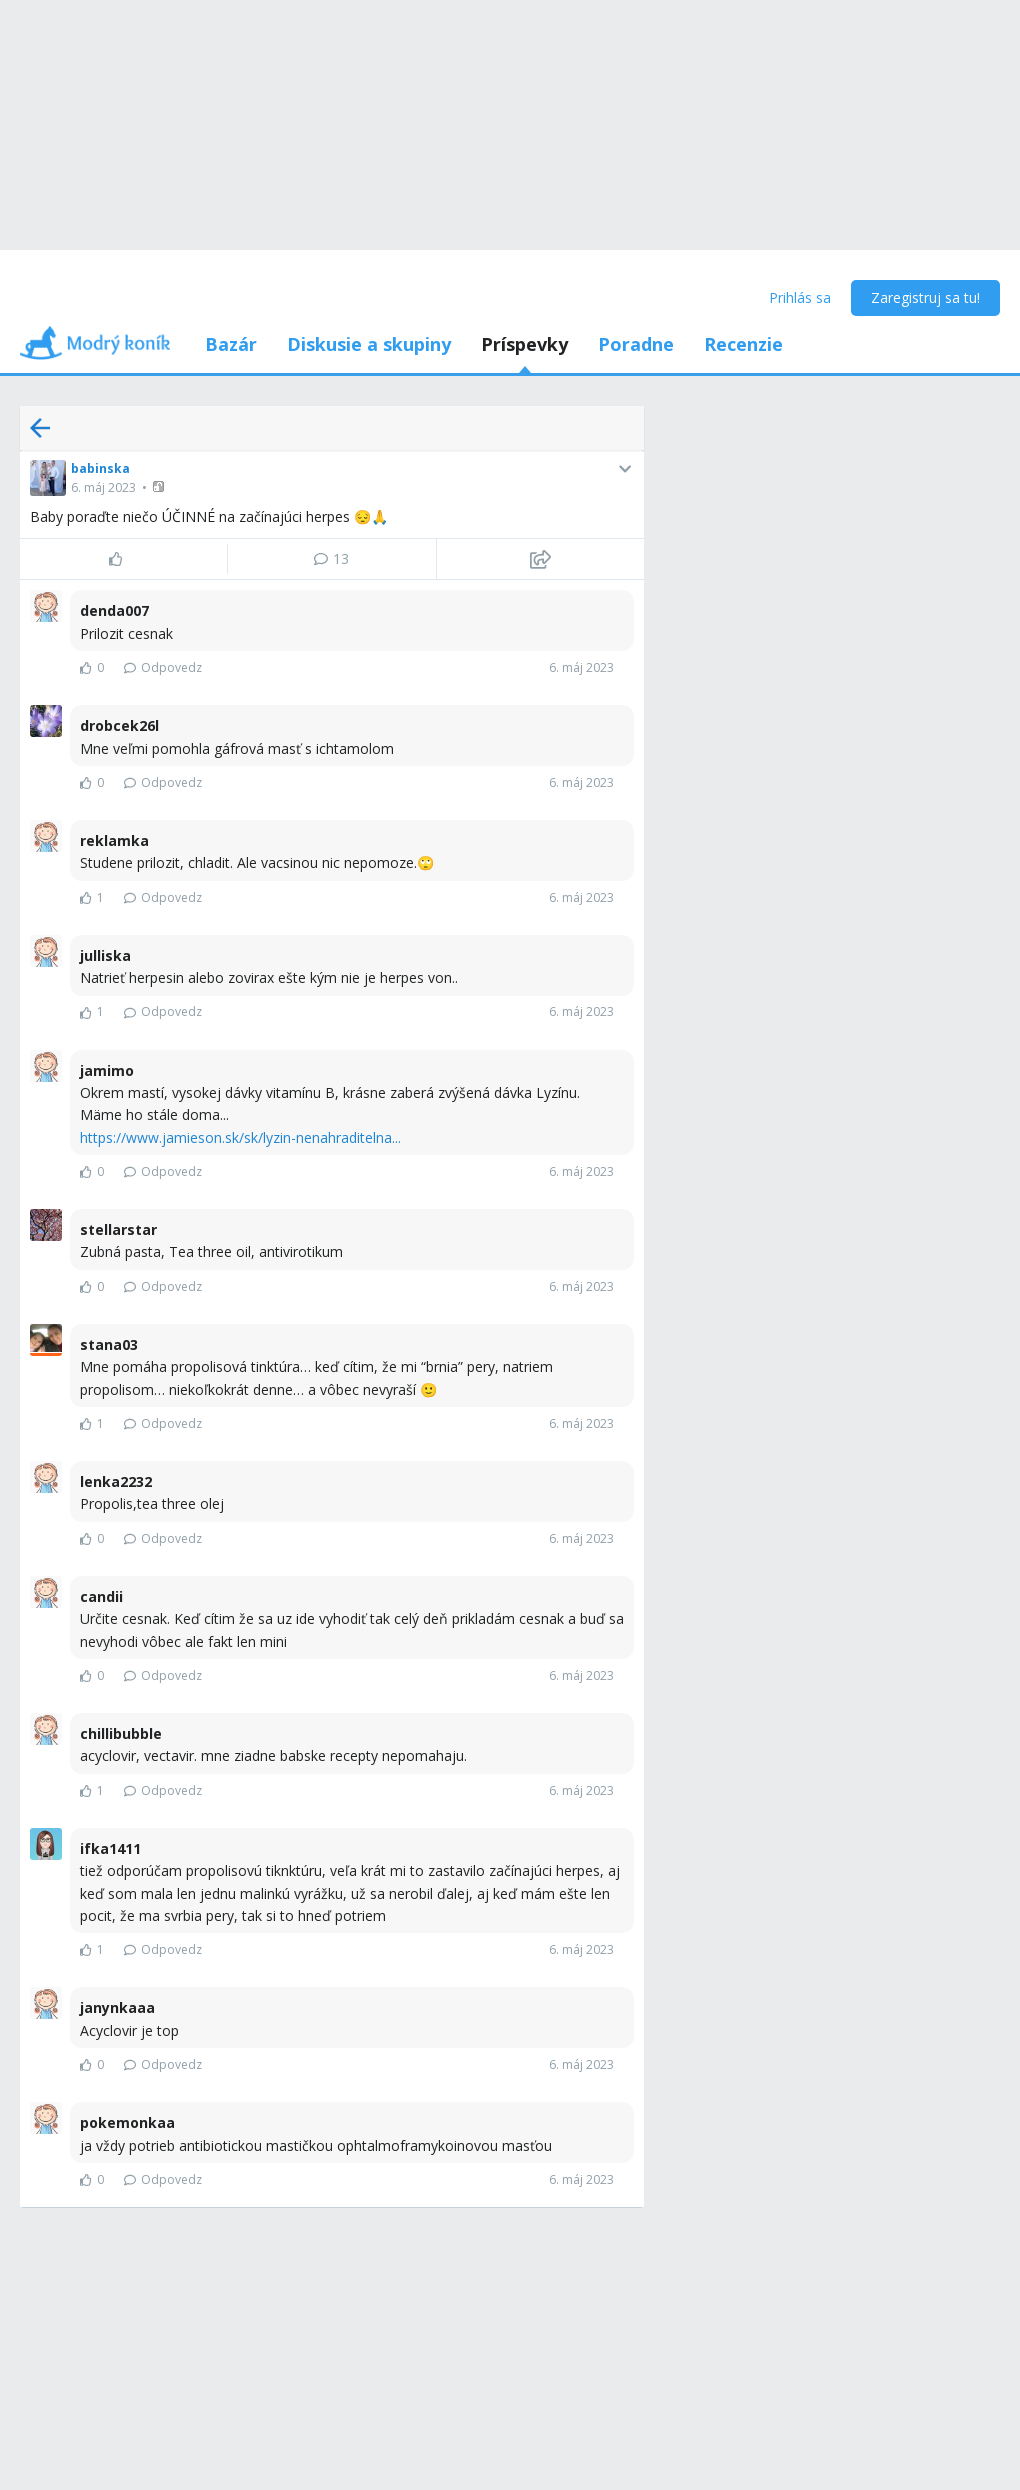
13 (331, 558)
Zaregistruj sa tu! (925, 297)
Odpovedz (163, 667)
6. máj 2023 (103, 487)
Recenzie (743, 344)
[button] (160, 486)
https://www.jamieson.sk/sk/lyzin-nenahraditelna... (240, 1137)
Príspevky (524, 344)
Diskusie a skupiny (369, 344)
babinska (100, 468)
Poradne (636, 344)
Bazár (231, 344)
